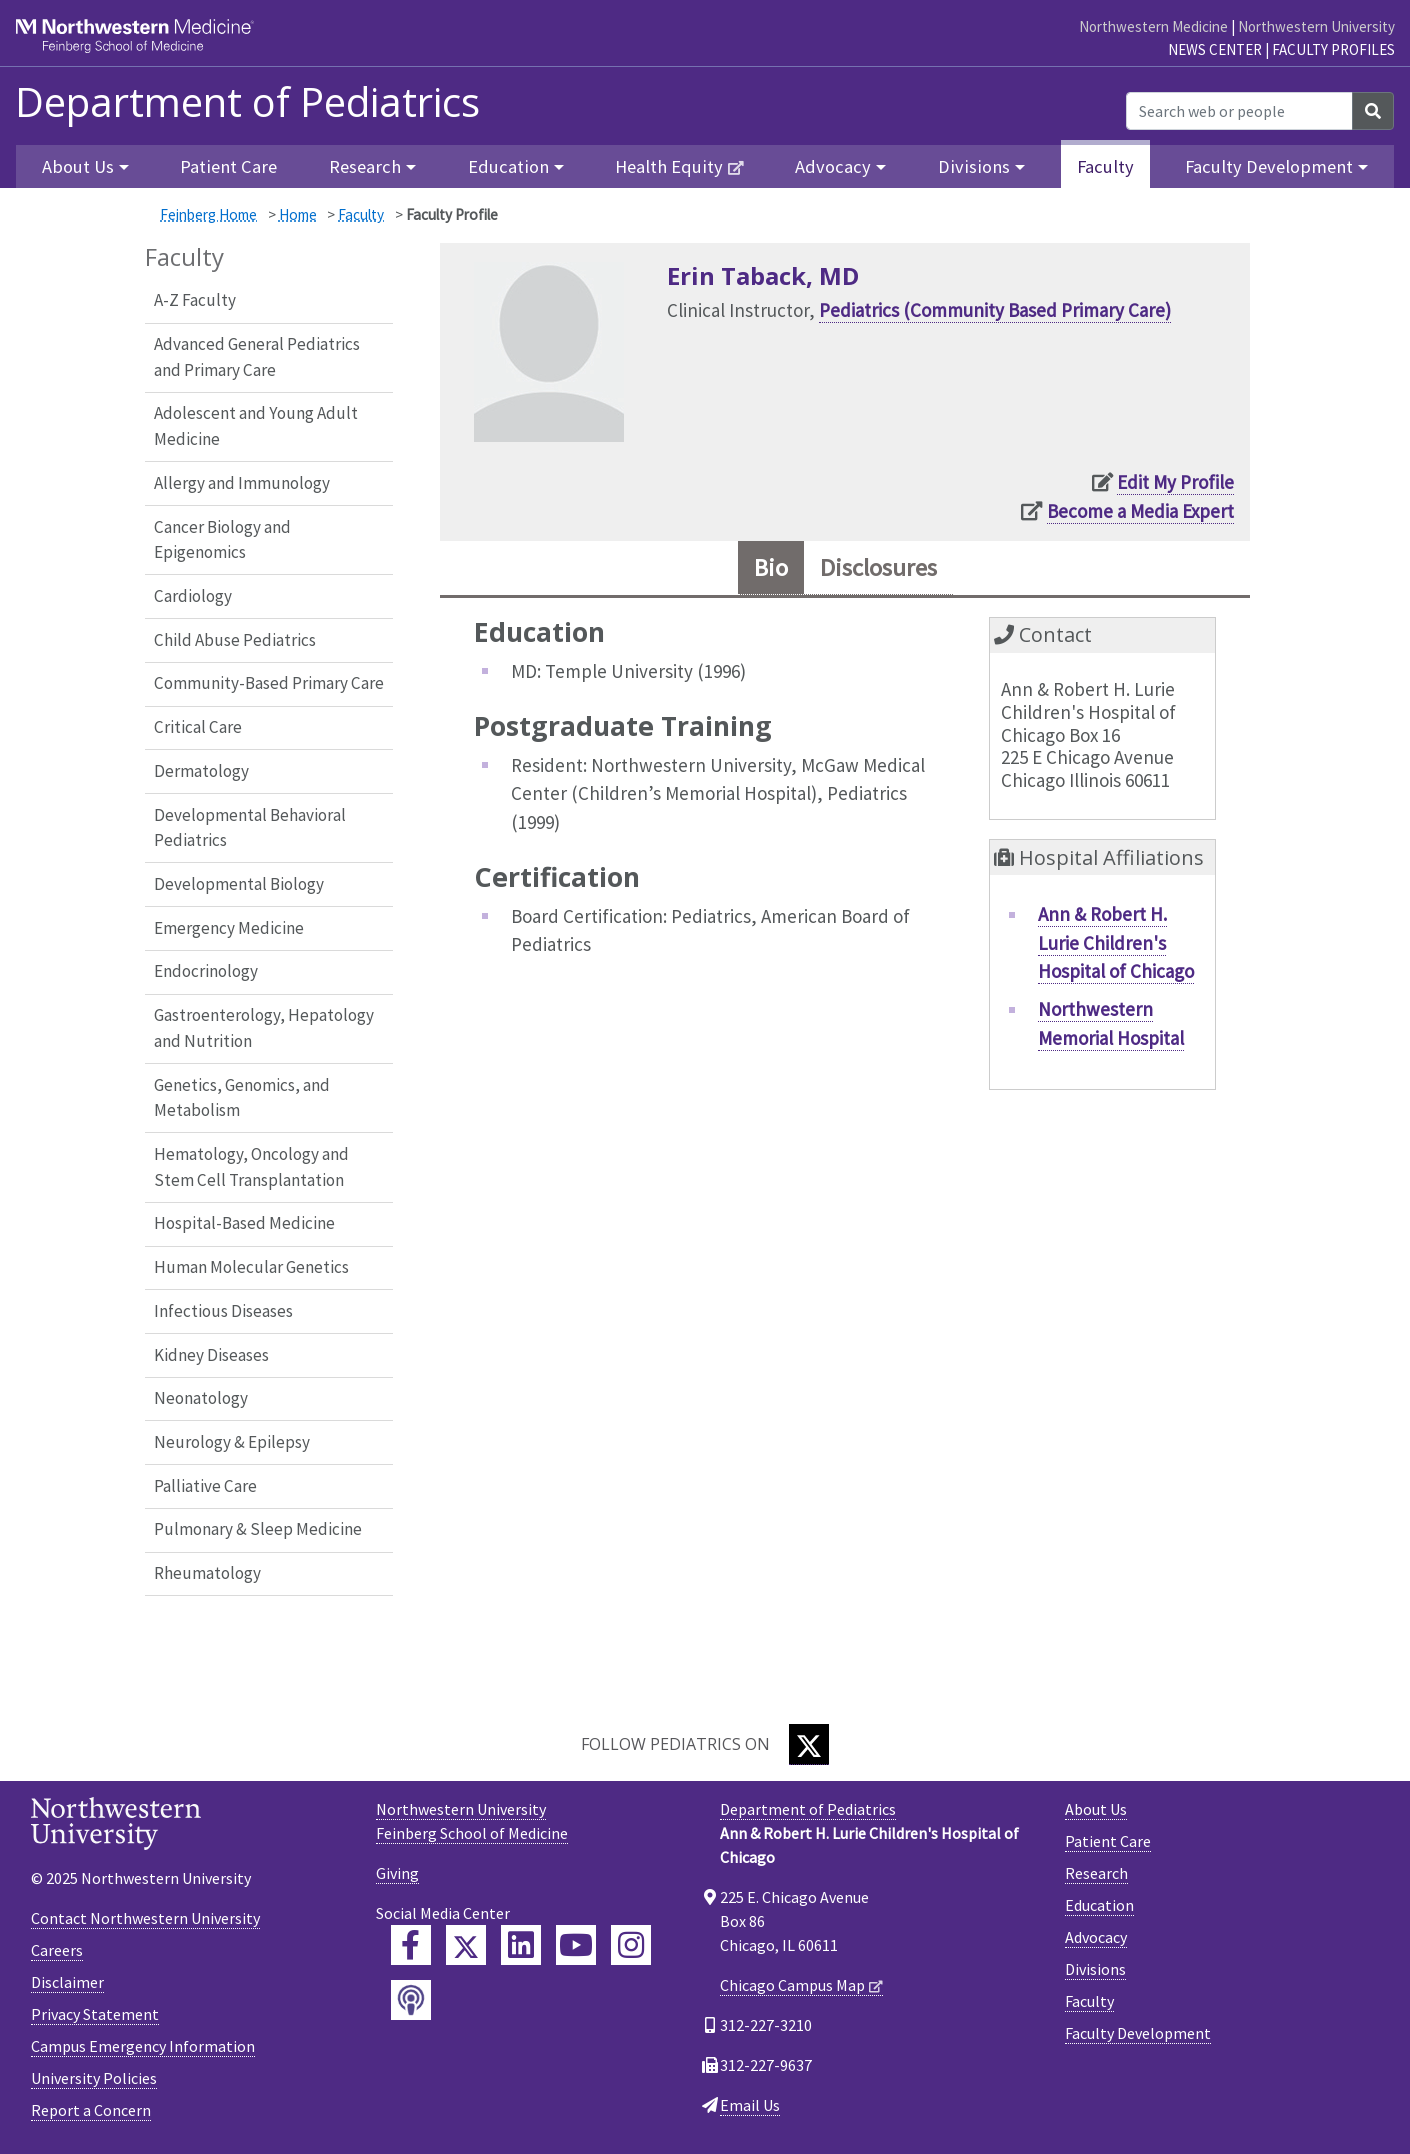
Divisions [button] (974, 166)
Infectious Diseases (223, 1311)
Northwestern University (1316, 26)
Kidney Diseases (211, 1355)
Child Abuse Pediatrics (235, 640)
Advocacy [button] (833, 166)
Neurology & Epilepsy (232, 1442)
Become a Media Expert (1140, 511)
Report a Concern (91, 2110)
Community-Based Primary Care (269, 683)
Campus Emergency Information (143, 2046)
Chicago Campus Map (792, 1985)
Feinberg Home (208, 214)
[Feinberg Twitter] (466, 1945)
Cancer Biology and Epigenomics (222, 540)
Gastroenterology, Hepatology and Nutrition (264, 1028)
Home (298, 214)
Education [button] (508, 166)
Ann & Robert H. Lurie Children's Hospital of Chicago (1116, 942)
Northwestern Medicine (1153, 26)
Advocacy (1096, 1937)
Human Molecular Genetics (251, 1267)
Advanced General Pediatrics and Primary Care (257, 357)
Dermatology (201, 771)
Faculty (1105, 166)
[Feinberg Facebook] (411, 1945)
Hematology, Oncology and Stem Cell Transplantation (251, 1167)
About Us (1096, 1809)
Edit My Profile (1175, 482)
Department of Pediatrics (247, 102)
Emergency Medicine (229, 928)
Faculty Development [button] (1269, 166)
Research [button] (365, 166)
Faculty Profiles (1333, 49)
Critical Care (198, 727)
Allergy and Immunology (242, 483)
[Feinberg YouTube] (576, 1945)
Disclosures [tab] (878, 567)
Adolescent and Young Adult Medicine (256, 426)
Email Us (750, 2105)
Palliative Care (205, 1486)
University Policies (94, 2078)
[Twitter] (809, 1744)
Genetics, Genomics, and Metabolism (242, 1098)
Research (1096, 1873)
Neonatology (201, 1398)
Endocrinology (206, 971)
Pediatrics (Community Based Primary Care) (995, 310)
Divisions (1095, 1969)
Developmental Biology (239, 884)
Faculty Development (1138, 2033)
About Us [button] (78, 166)
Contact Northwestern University (145, 1918)
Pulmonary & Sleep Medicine (258, 1529)
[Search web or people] (1239, 111)
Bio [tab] (771, 567)
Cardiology (193, 596)
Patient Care (228, 166)
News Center (1215, 49)
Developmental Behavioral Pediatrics (250, 828)
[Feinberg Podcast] (411, 2000)
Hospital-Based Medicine (244, 1223)
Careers (57, 1950)
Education (1099, 1905)
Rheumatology (207, 1573)
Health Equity (669, 166)
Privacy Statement (95, 2014)
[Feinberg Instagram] (631, 1945)
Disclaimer (67, 1982)
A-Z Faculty (195, 300)
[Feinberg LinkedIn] (521, 1945)
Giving (397, 1873)
